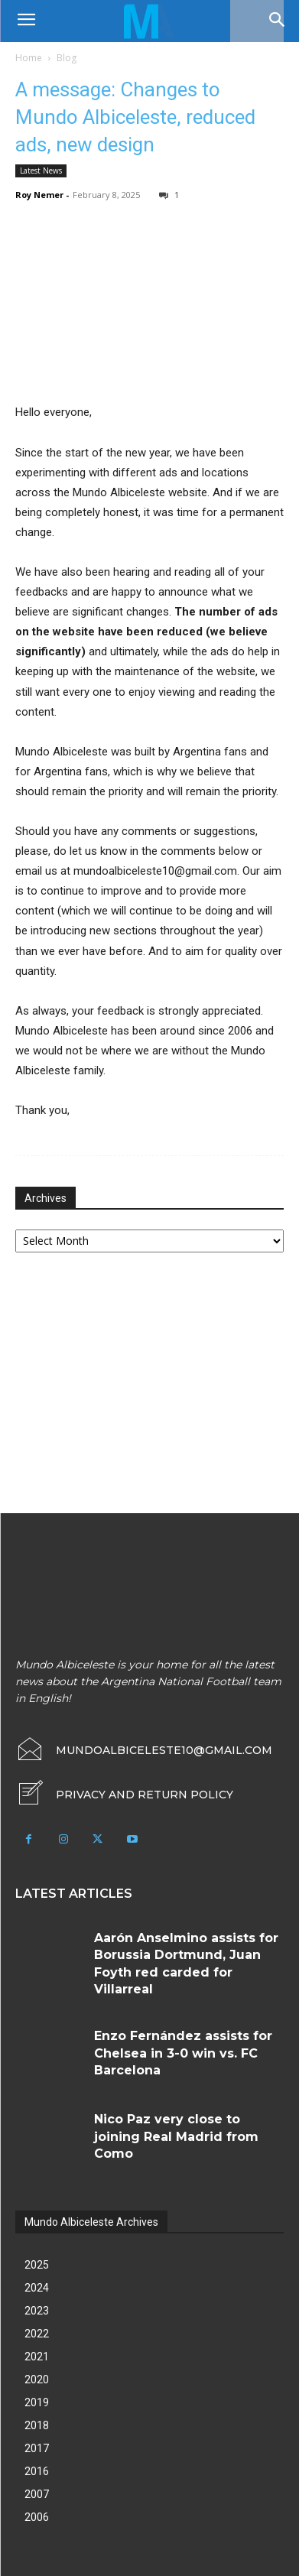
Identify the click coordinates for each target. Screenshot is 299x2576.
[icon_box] (124, 1795)
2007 (36, 2494)
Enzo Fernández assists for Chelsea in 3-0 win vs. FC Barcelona (183, 2053)
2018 (36, 2425)
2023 (36, 2311)
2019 (36, 2402)
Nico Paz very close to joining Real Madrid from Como (176, 2136)
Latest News (41, 170)
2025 (36, 2265)
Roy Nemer (39, 194)
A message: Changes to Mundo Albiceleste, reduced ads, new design (135, 117)
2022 (36, 2333)
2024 (36, 2288)
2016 (36, 2471)
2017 (36, 2448)
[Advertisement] (130, 1384)
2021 (36, 2356)
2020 (36, 2379)
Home (28, 57)
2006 (36, 2517)
